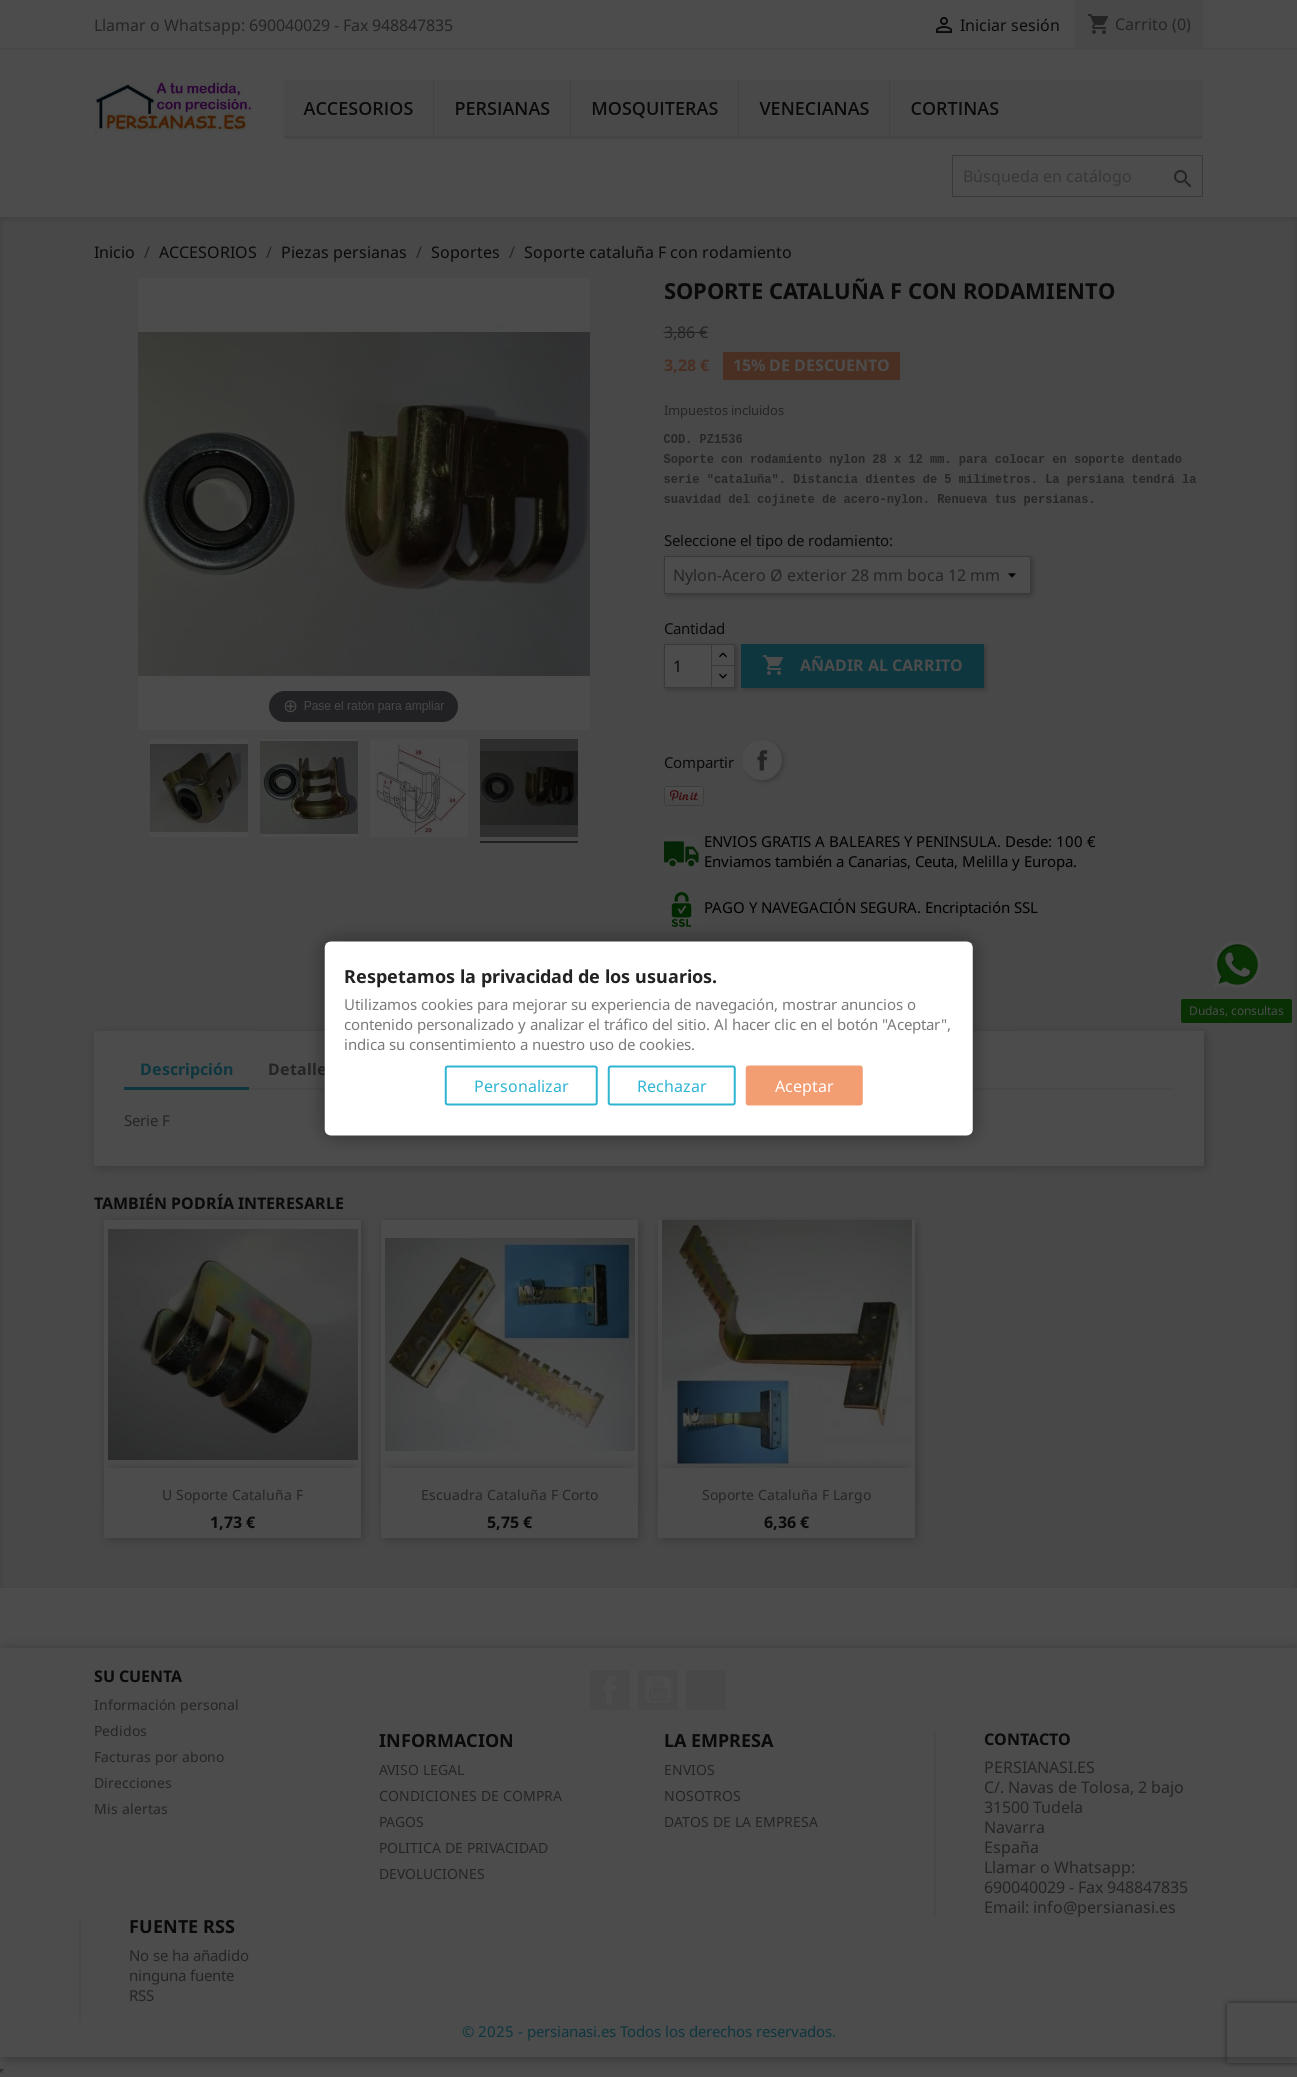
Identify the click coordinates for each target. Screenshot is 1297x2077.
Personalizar (521, 1086)
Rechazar (672, 1086)
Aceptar (804, 1086)
